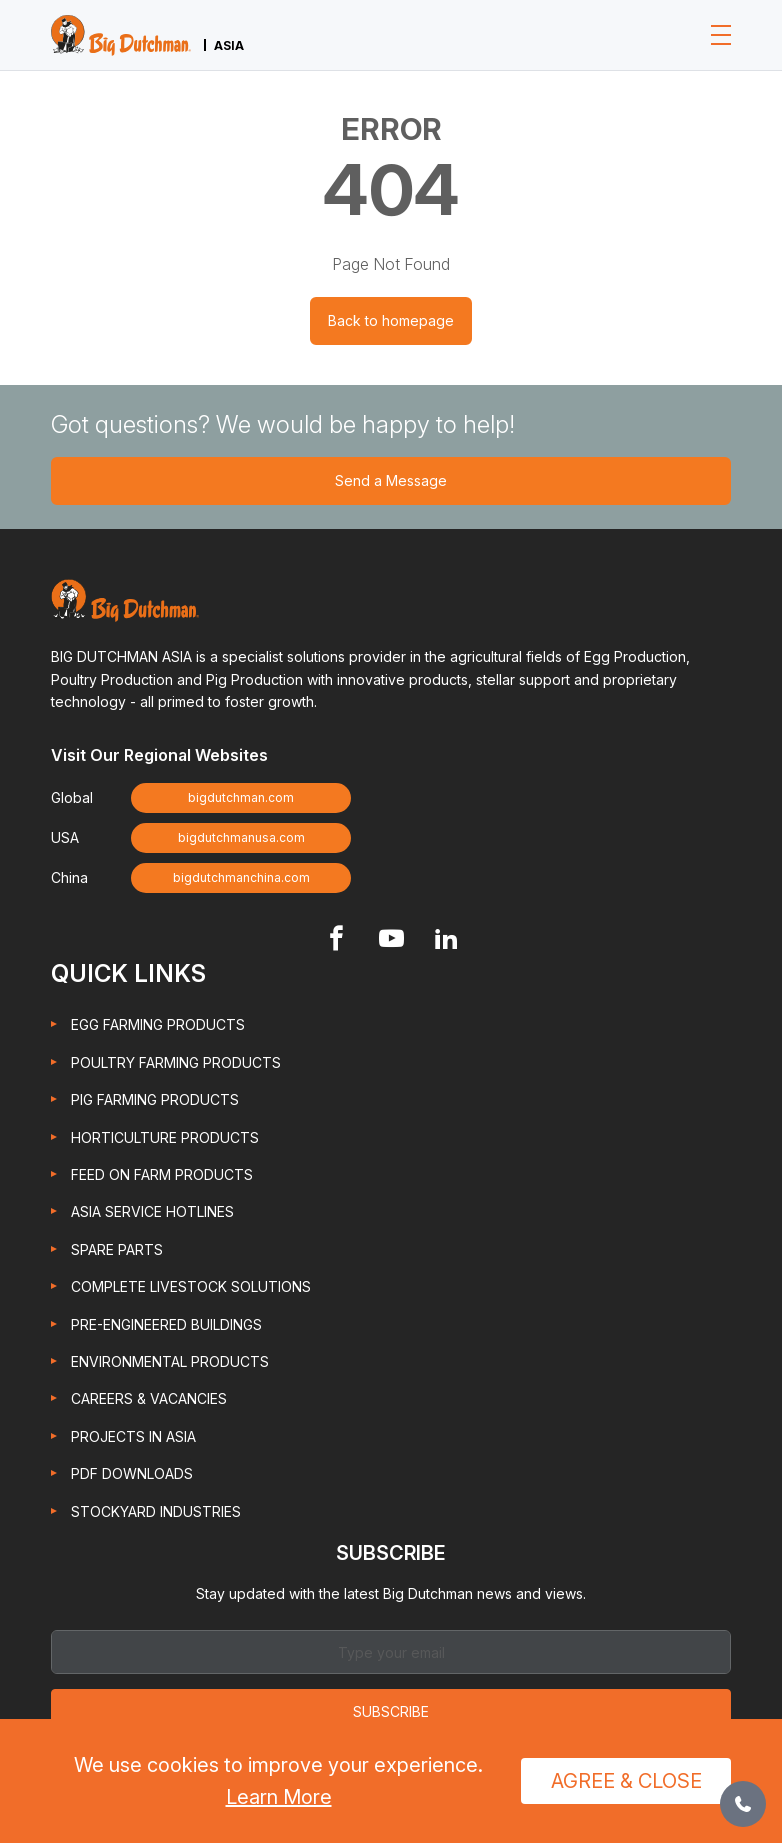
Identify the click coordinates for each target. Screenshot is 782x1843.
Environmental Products (170, 1361)
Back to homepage (391, 320)
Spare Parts (117, 1249)
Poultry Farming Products (176, 1062)
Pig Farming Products (155, 1099)
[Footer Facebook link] (336, 940)
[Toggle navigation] (721, 35)
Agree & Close (626, 1781)
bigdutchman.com (241, 797)
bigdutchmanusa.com (241, 837)
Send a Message (391, 480)
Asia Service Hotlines (152, 1211)
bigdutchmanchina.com (241, 877)
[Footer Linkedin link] (446, 940)
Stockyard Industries (156, 1511)
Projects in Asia (133, 1436)
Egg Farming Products (158, 1024)
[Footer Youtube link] (391, 940)
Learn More (279, 1797)
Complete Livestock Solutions (191, 1286)
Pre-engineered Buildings (166, 1324)
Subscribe (391, 1711)
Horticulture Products (165, 1137)
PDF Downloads (132, 1473)
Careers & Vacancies (149, 1398)
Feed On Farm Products (162, 1174)
